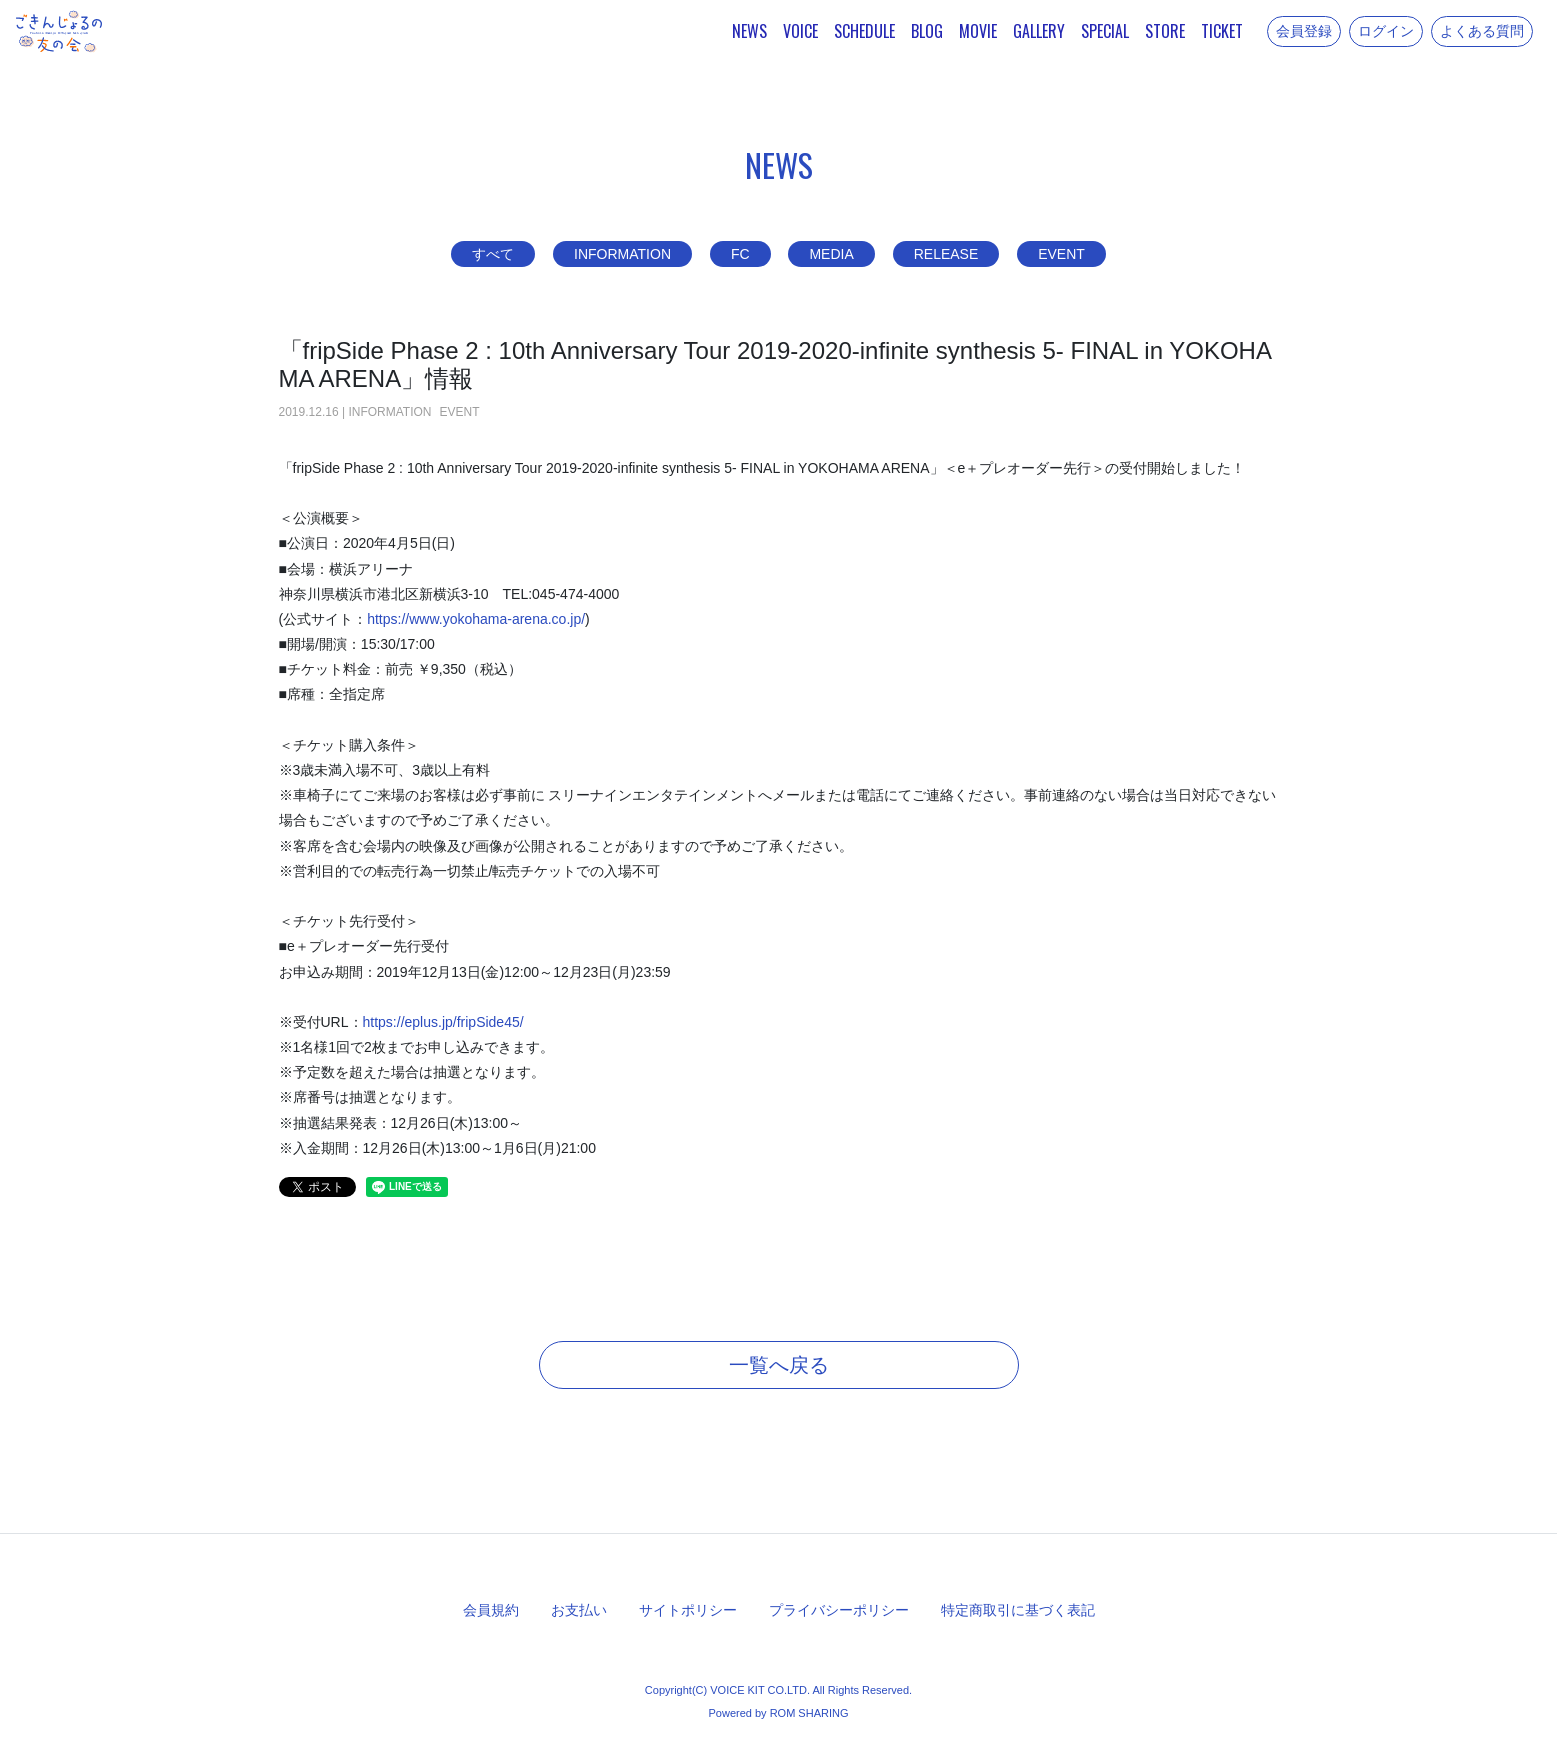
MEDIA (831, 254)
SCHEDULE (864, 31)
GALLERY (1039, 31)
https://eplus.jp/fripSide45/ (443, 1022)
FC (740, 254)
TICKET (1222, 31)
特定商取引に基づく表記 (1018, 1610)
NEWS (749, 31)
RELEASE (946, 254)
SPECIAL (1105, 31)
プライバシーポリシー (839, 1610)
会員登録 (1304, 31)
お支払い (579, 1610)
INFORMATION (622, 254)
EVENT (1061, 254)
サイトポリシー (688, 1610)
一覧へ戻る (779, 1365)
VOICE (800, 31)
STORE (1165, 31)
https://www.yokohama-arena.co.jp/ (476, 619)
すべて (493, 254)
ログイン (1386, 31)
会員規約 (491, 1610)
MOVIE (978, 31)
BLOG (927, 31)
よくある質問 (1482, 31)
